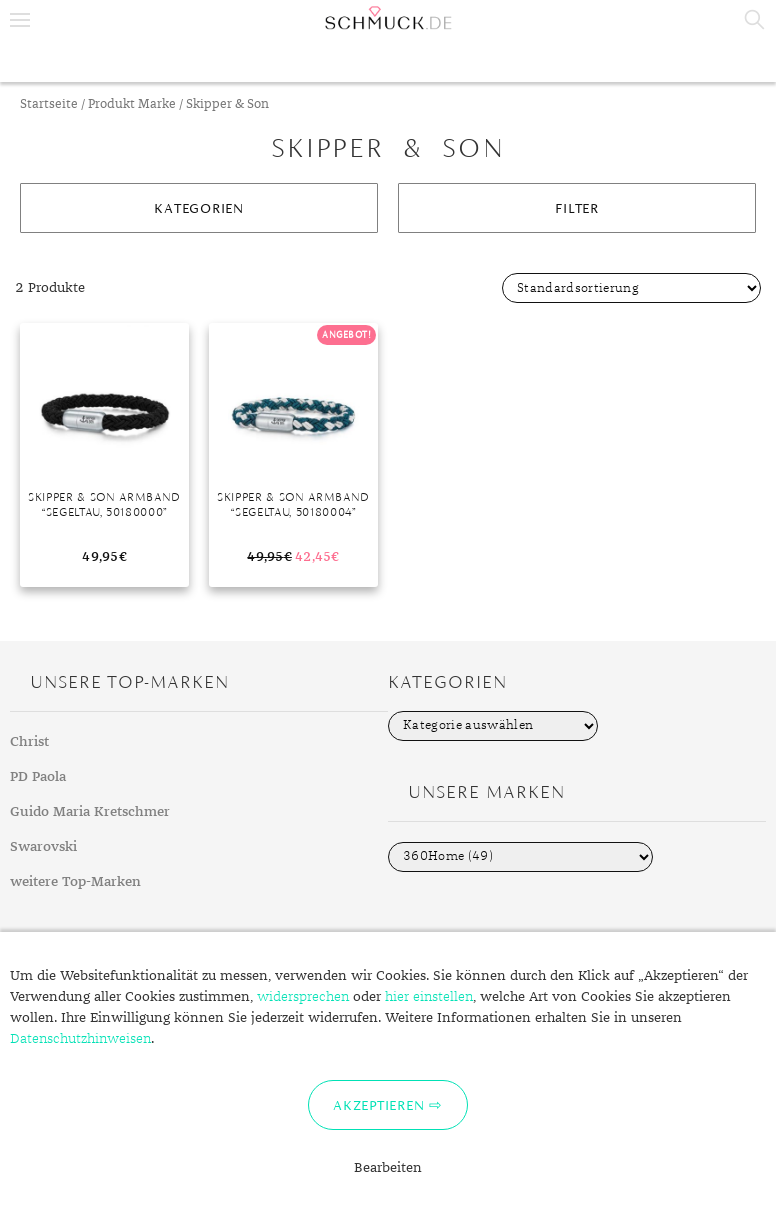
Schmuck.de (388, 18)
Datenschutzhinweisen (80, 1039)
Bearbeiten (388, 1168)
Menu (20, 20)
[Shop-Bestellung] (631, 288)
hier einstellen (429, 997)
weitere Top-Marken (75, 882)
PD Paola (38, 777)
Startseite (49, 104)
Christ (29, 742)
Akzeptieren (378, 1105)
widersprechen (303, 997)
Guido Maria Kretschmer (90, 812)
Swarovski (43, 847)
